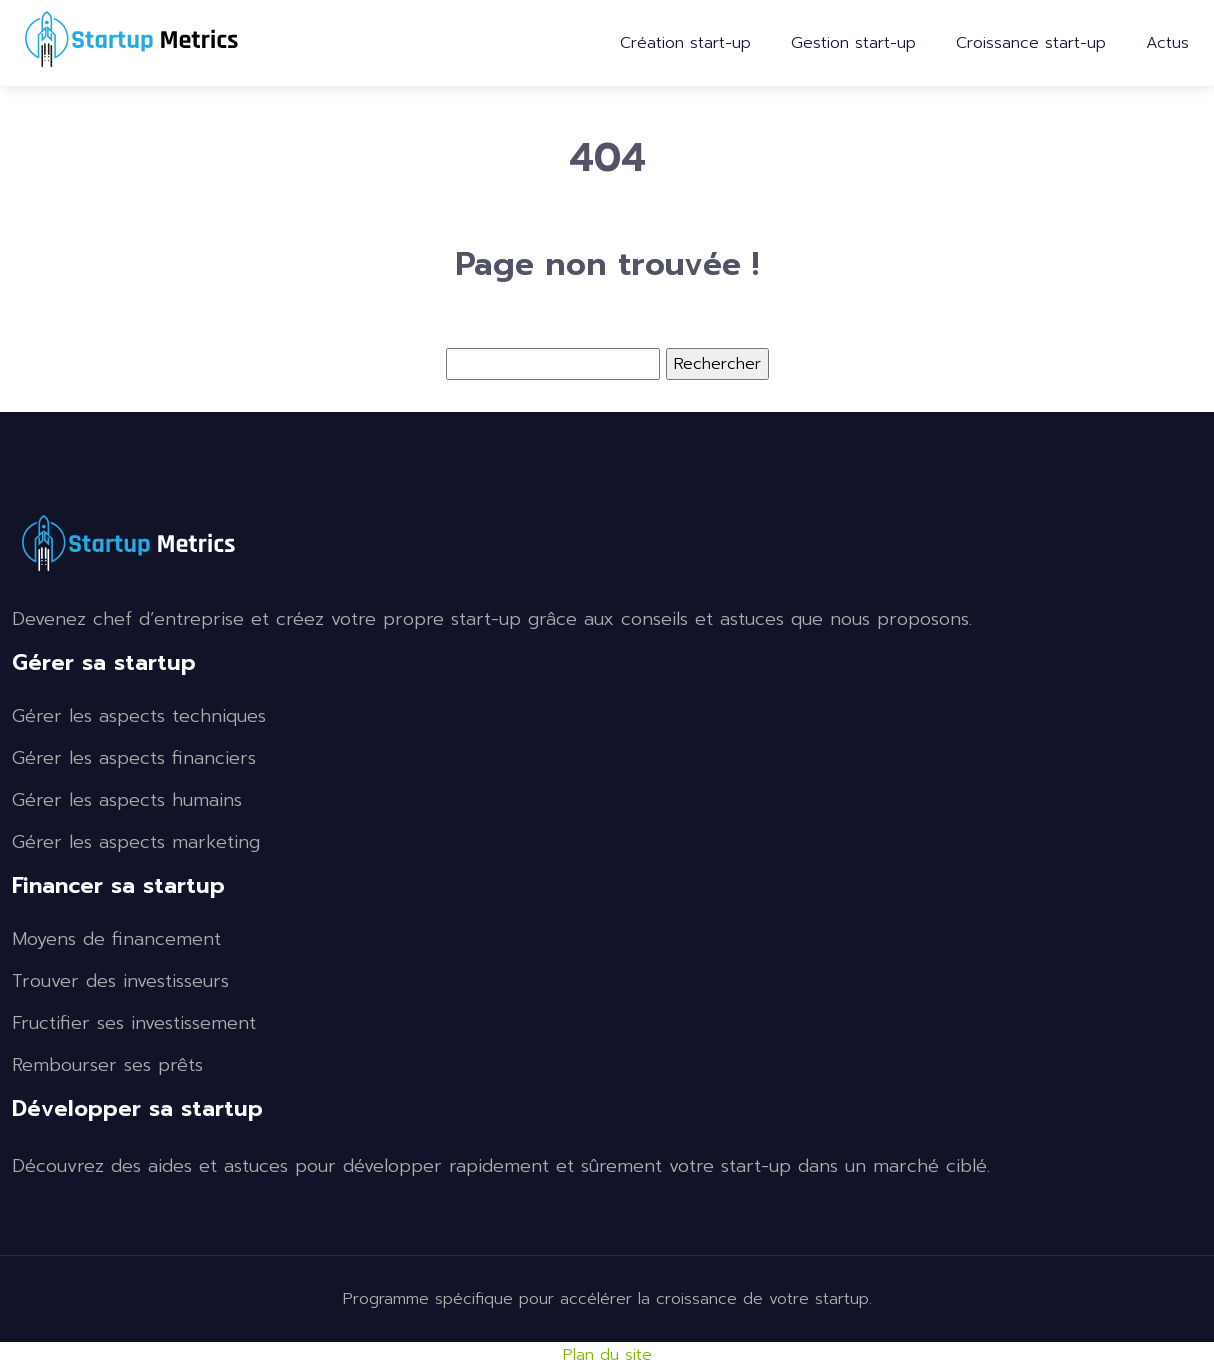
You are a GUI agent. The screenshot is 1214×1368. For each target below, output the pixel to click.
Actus (1167, 43)
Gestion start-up (853, 43)
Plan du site (607, 1355)
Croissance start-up (1031, 43)
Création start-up (685, 43)
